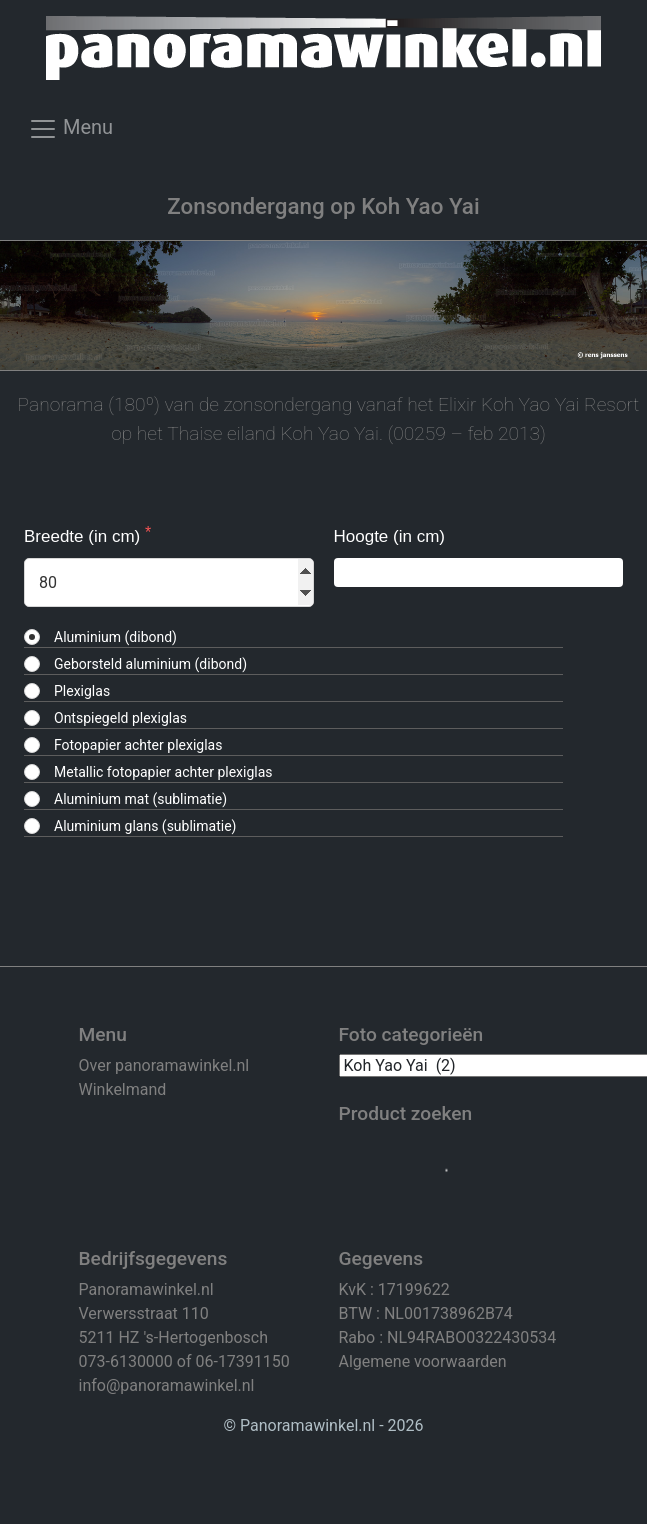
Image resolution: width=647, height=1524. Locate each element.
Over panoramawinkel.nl (164, 1065)
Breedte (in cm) (84, 536)
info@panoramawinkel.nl (167, 1385)
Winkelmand (123, 1089)
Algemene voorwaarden (423, 1361)
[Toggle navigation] (70, 135)
